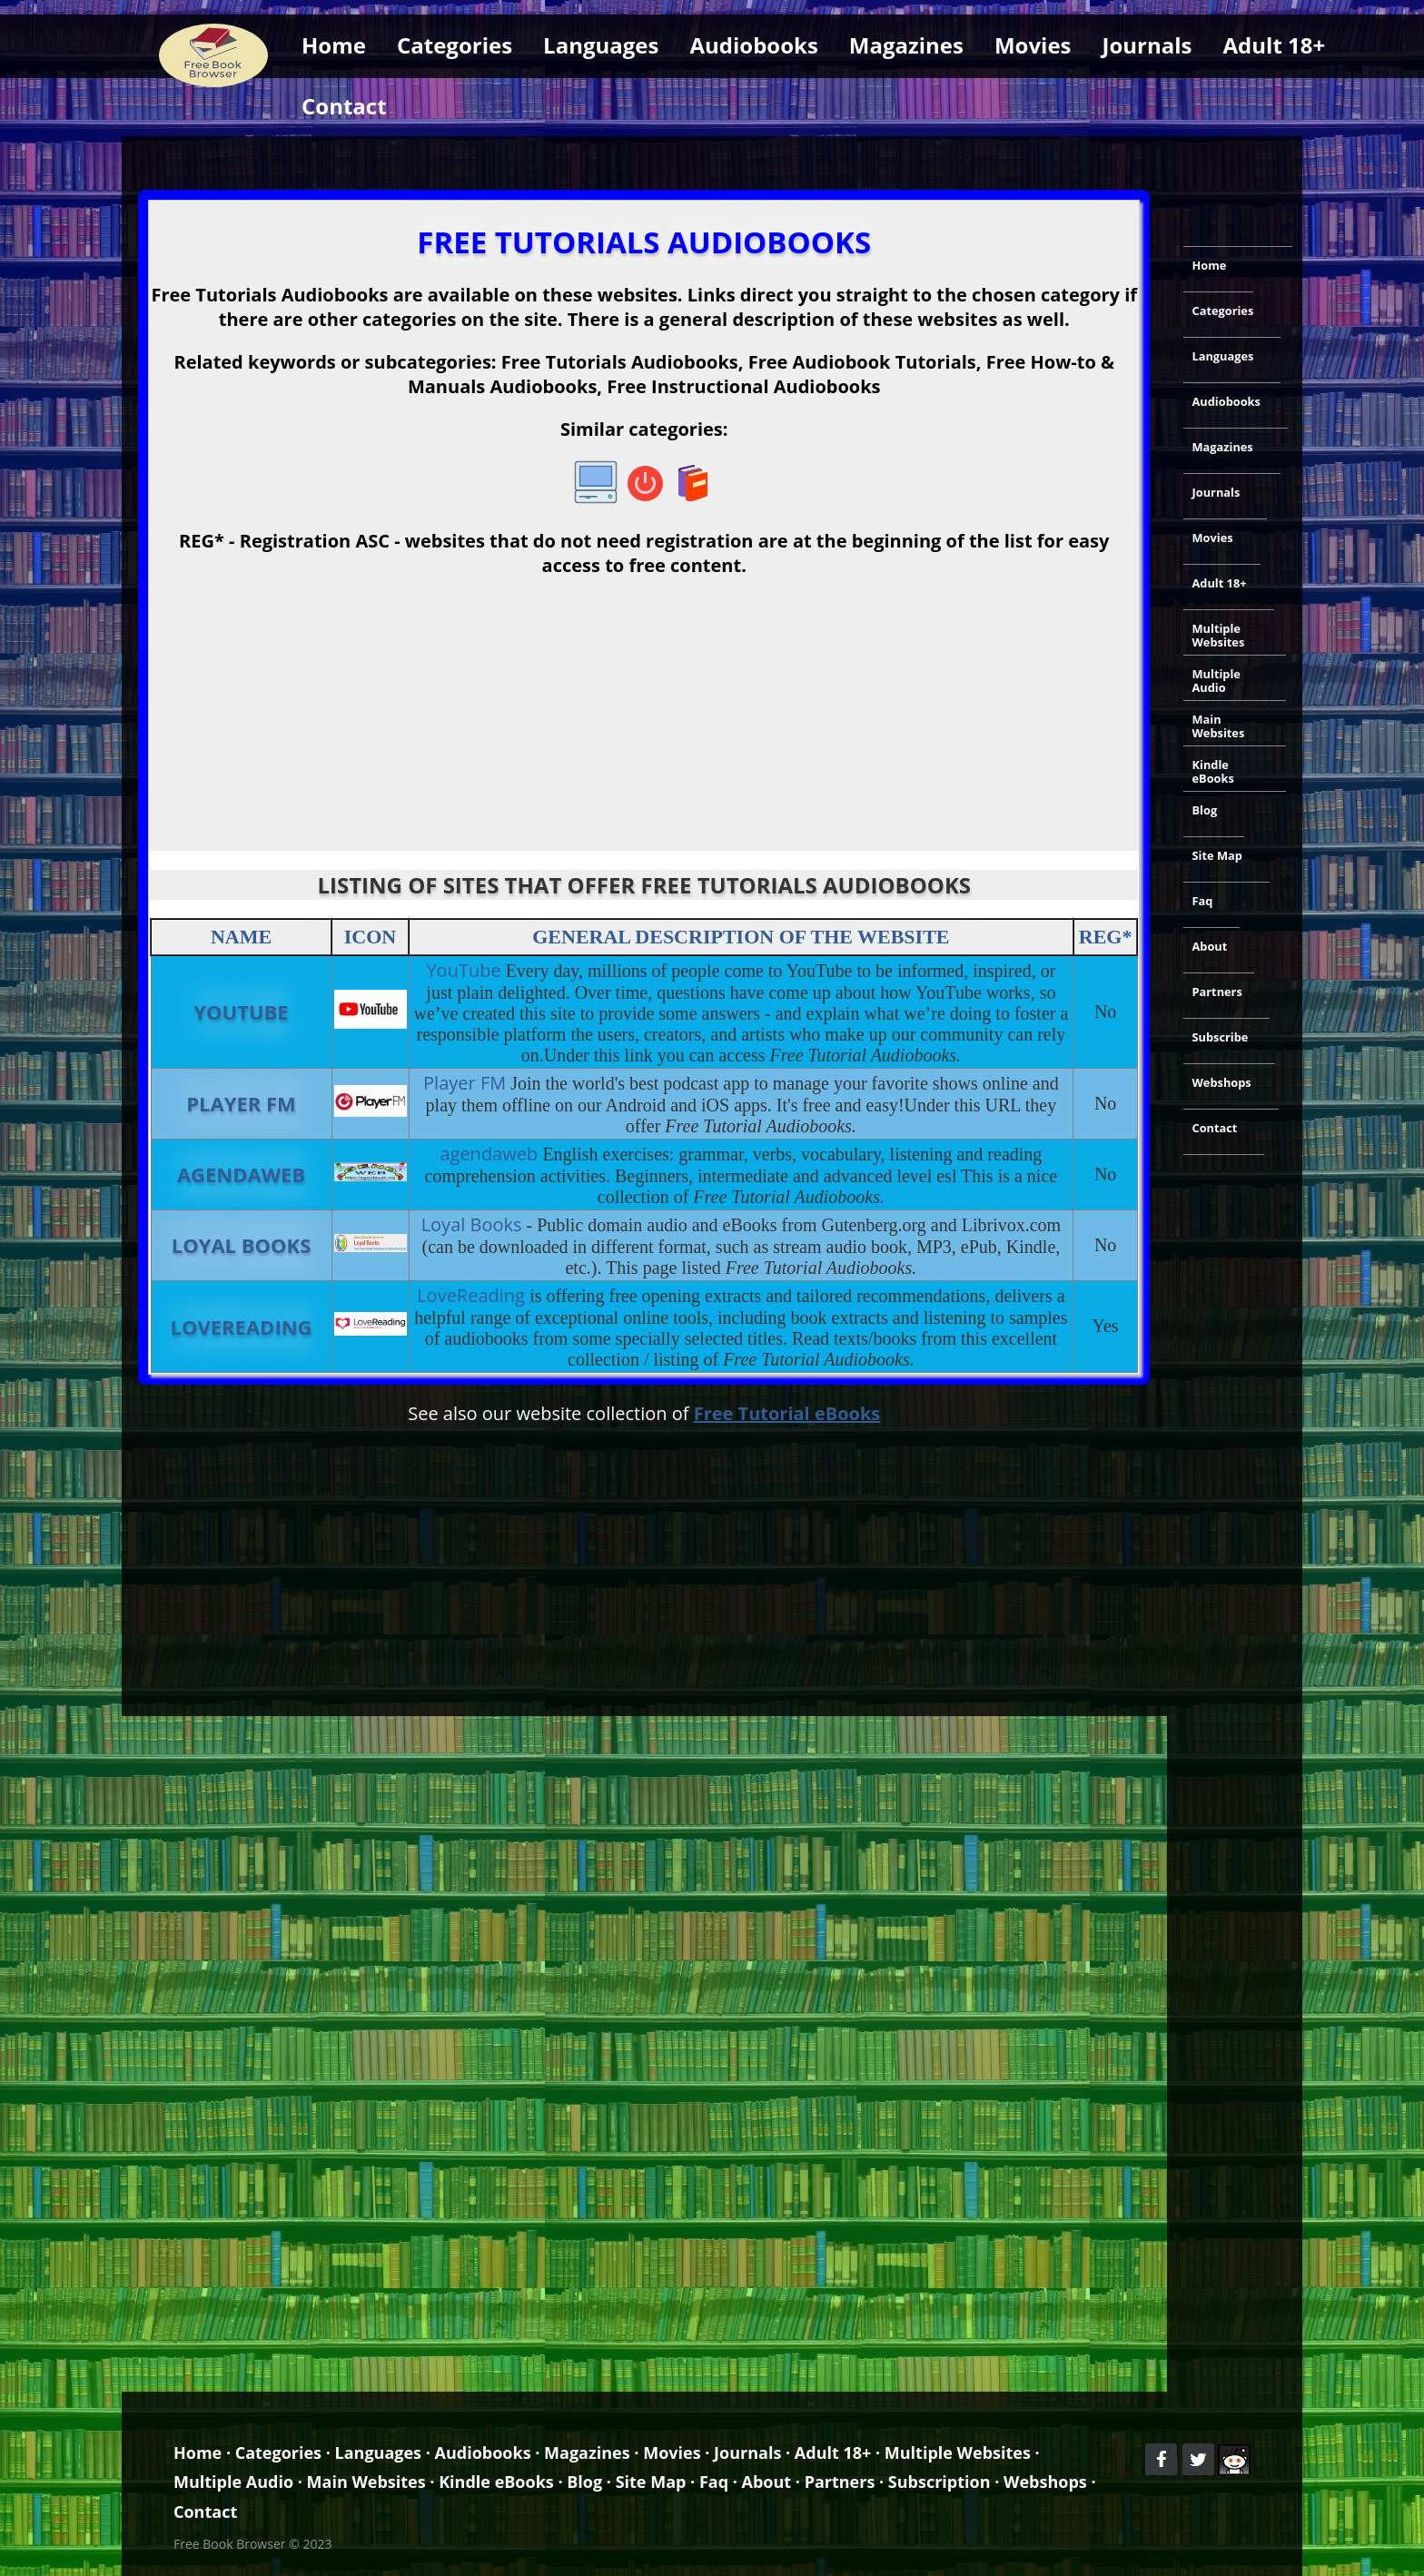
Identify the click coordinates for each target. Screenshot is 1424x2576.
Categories (454, 45)
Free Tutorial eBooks (787, 1413)
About (1210, 946)
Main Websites (1218, 726)
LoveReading (241, 1326)
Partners (1217, 991)
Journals (1147, 45)
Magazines (906, 45)
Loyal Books (242, 1244)
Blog (1205, 810)
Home (334, 45)
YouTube (240, 1011)
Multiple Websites (1218, 635)
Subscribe (1220, 1037)
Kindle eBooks (1213, 771)
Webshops (1221, 1082)
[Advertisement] (712, 160)
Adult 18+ (1274, 45)
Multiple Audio (1216, 681)
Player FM (241, 1103)
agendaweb (241, 1174)
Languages (600, 45)
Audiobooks (753, 45)
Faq (1202, 901)
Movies (1033, 45)
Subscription (939, 2481)
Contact (344, 106)
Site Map (1217, 855)
